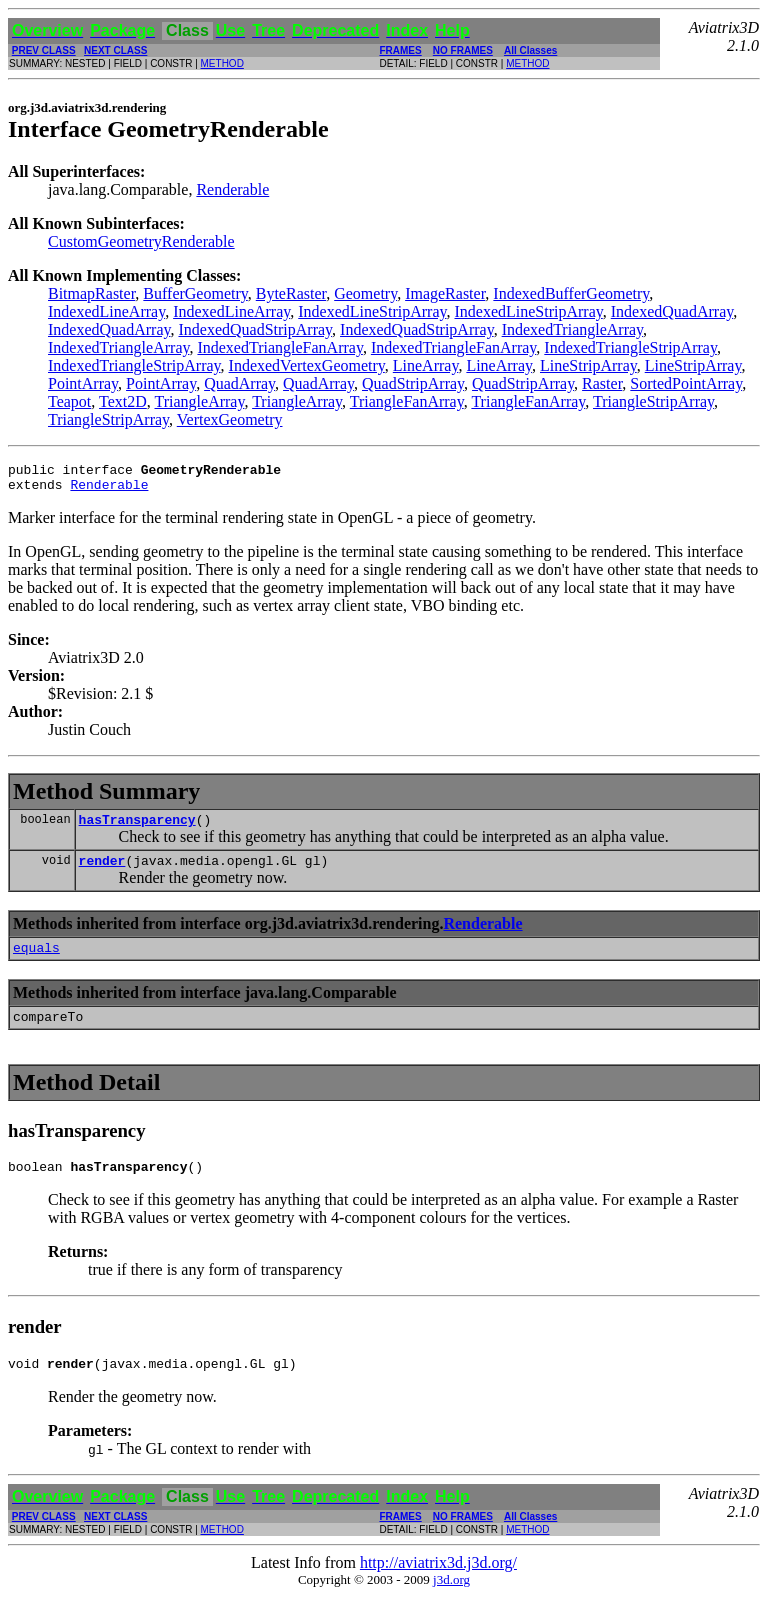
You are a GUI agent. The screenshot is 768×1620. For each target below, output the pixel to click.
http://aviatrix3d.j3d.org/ (438, 1586)
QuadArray (239, 383)
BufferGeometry (195, 293)
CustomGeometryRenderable (141, 241)
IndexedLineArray (106, 311)
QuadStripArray (413, 383)
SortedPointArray (686, 383)
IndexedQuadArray (672, 311)
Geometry (365, 293)
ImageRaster (445, 293)
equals (36, 962)
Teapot (69, 401)
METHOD (222, 63)
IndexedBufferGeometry (571, 293)
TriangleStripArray (653, 401)
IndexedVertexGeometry (307, 365)
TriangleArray (200, 401)
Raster (602, 383)
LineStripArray (588, 365)
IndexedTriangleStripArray (630, 347)
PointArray (83, 383)
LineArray (426, 365)
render (102, 872)
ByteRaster (291, 293)
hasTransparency (137, 828)
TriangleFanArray (407, 401)
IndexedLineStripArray (372, 311)
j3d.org (451, 1603)
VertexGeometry (230, 419)
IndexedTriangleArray (572, 329)
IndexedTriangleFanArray (279, 347)
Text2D (123, 401)
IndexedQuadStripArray (255, 329)
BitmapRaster (91, 293)
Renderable (232, 189)
